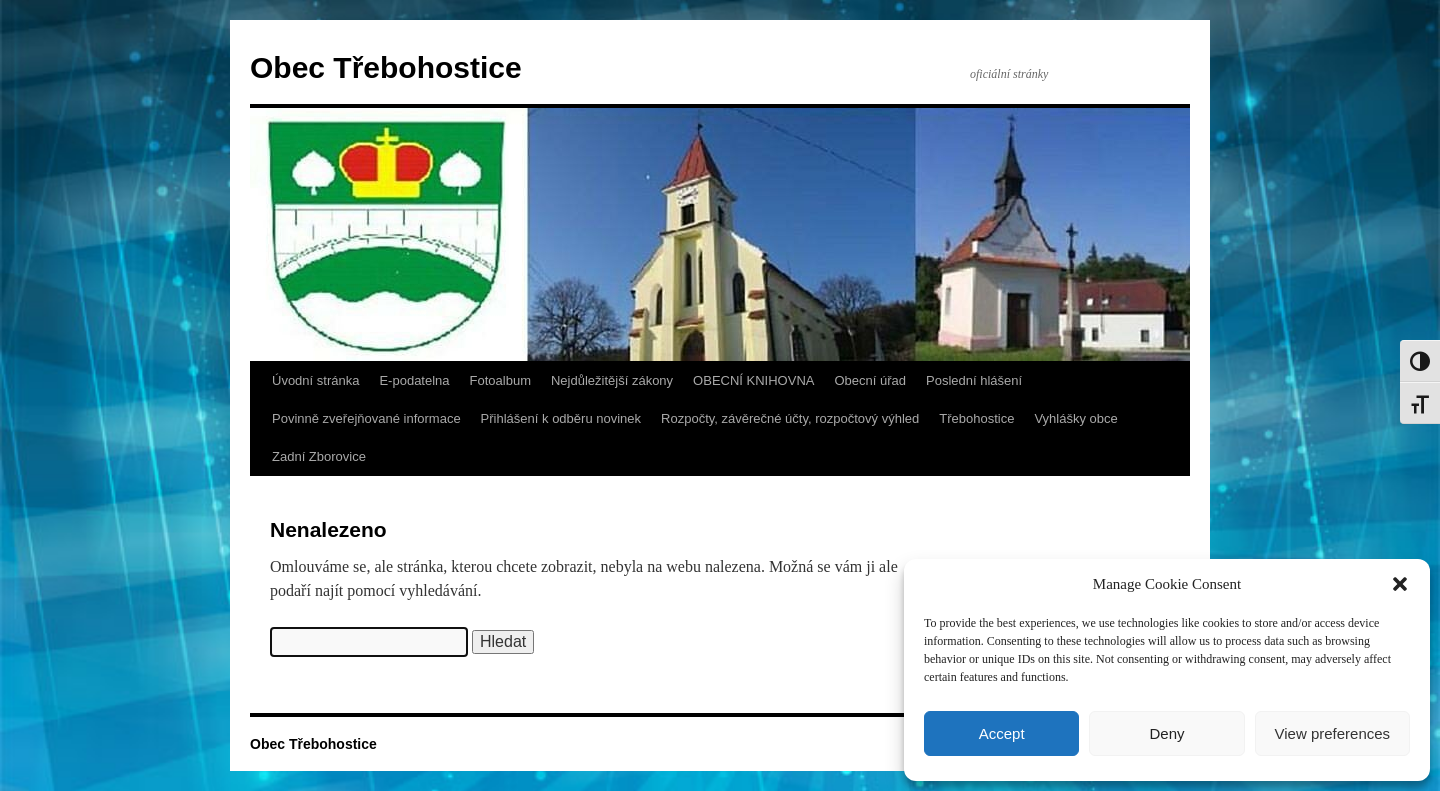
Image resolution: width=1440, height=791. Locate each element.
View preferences (1333, 733)
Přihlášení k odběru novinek (561, 418)
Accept (1002, 733)
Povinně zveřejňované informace (366, 418)
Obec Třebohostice (386, 67)
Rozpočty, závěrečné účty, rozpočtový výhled (790, 418)
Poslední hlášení (974, 380)
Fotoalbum (500, 380)
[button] (1400, 584)
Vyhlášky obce (1075, 418)
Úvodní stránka (315, 380)
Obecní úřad (870, 380)
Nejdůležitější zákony (612, 380)
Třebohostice (976, 418)
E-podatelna (414, 380)
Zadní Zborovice (319, 456)
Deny (1166, 733)
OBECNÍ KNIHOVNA (753, 380)
